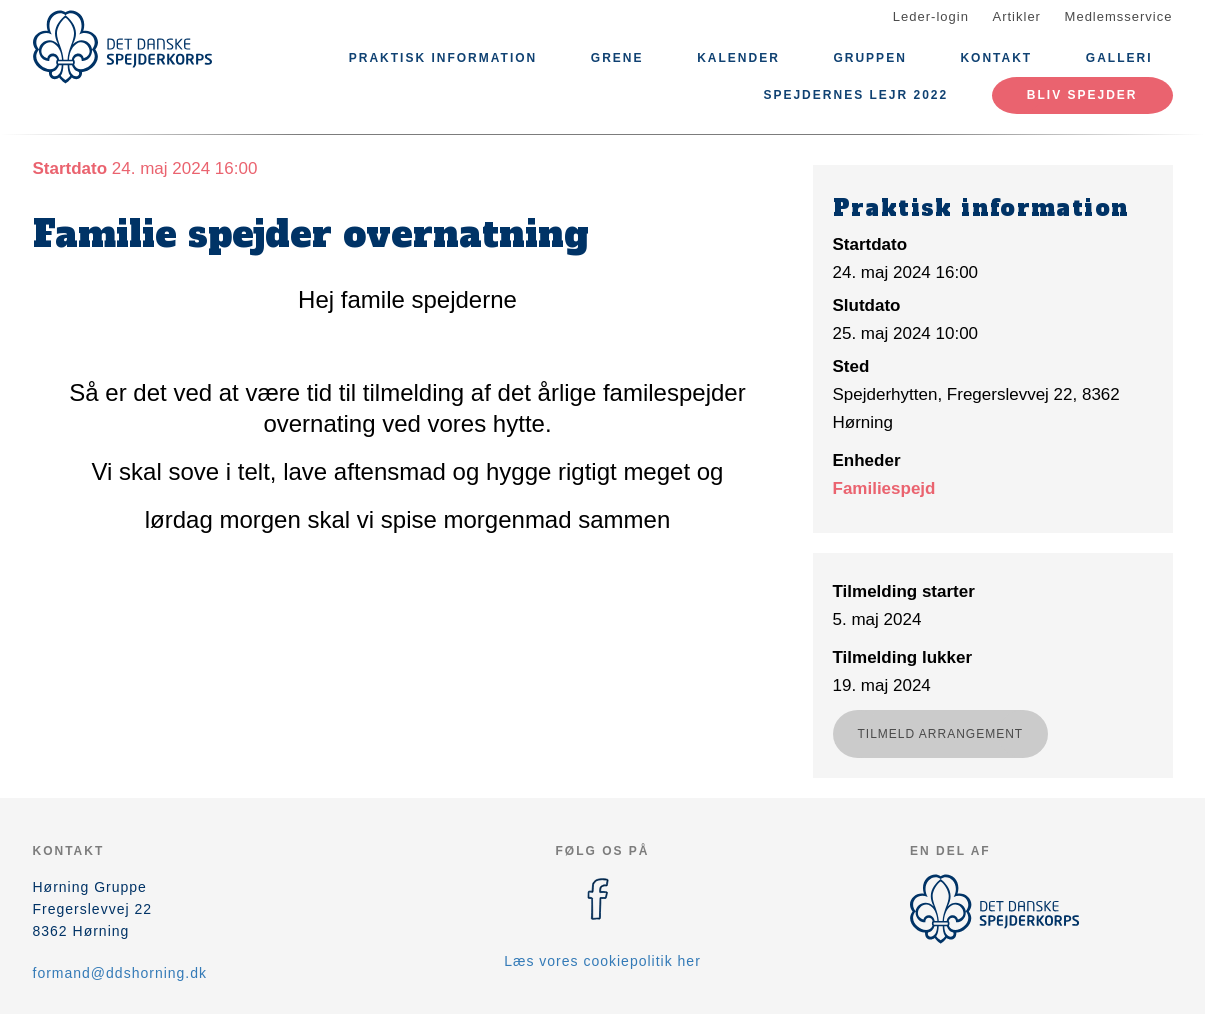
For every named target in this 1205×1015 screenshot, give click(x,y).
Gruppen (869, 58)
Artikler (1017, 16)
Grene (617, 58)
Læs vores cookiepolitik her (602, 961)
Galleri (1119, 58)
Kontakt (996, 58)
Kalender (738, 58)
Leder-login (931, 16)
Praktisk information (443, 58)
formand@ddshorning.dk (120, 973)
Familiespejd (884, 488)
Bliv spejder (1082, 95)
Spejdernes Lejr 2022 (855, 95)
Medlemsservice (1119, 16)
